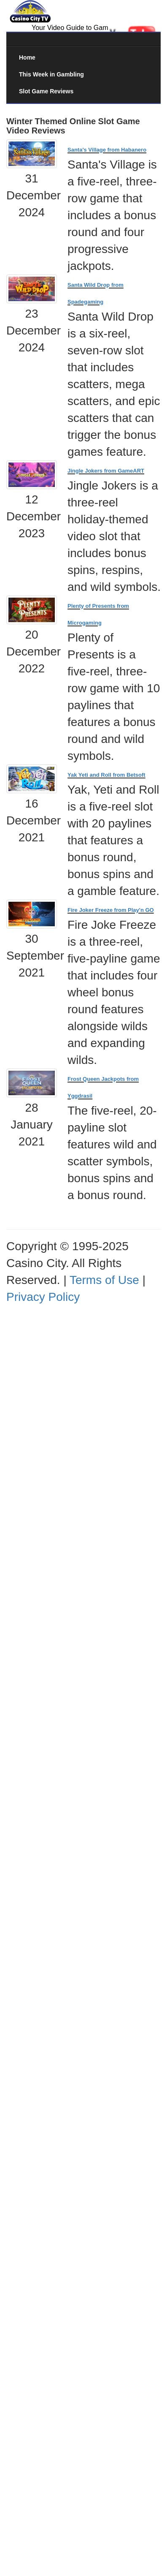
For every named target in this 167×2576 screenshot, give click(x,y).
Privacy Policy (43, 1296)
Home (27, 57)
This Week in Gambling (51, 74)
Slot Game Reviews (46, 91)
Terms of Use (104, 1280)
